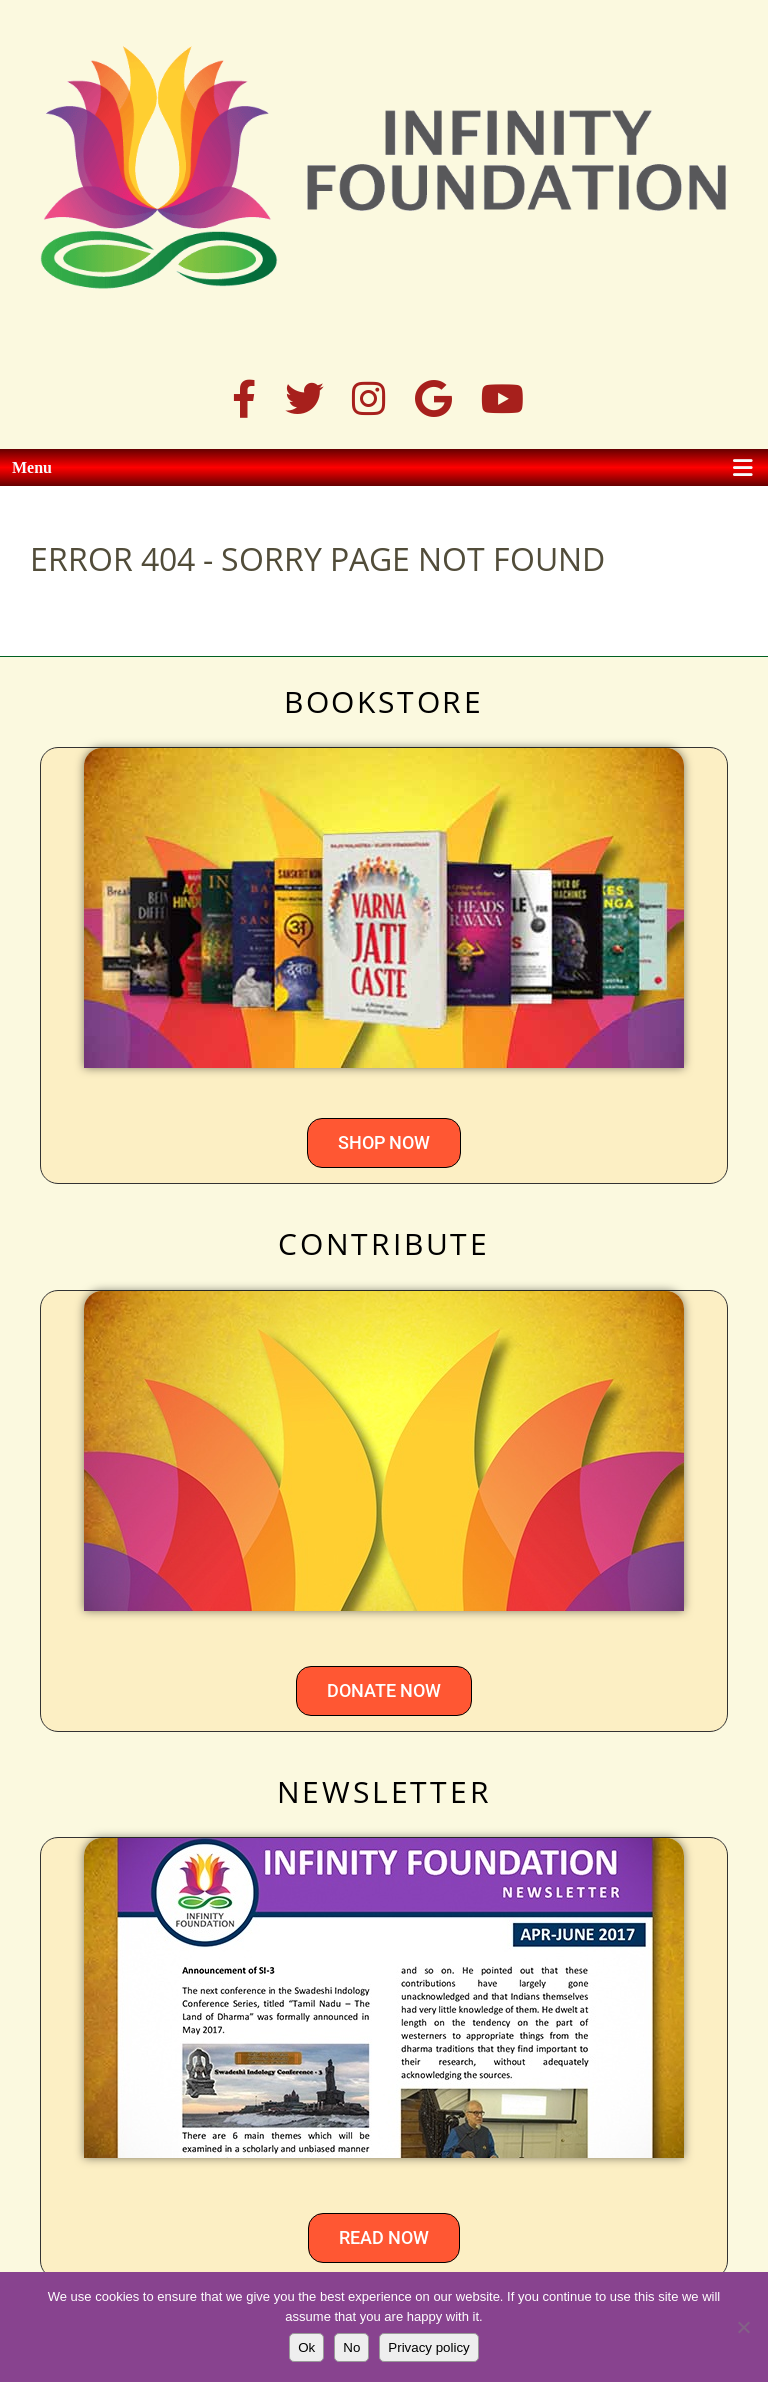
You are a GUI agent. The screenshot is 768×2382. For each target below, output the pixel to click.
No (351, 2347)
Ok (306, 2347)
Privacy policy (428, 2347)
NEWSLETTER (384, 1791)
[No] (743, 2327)
